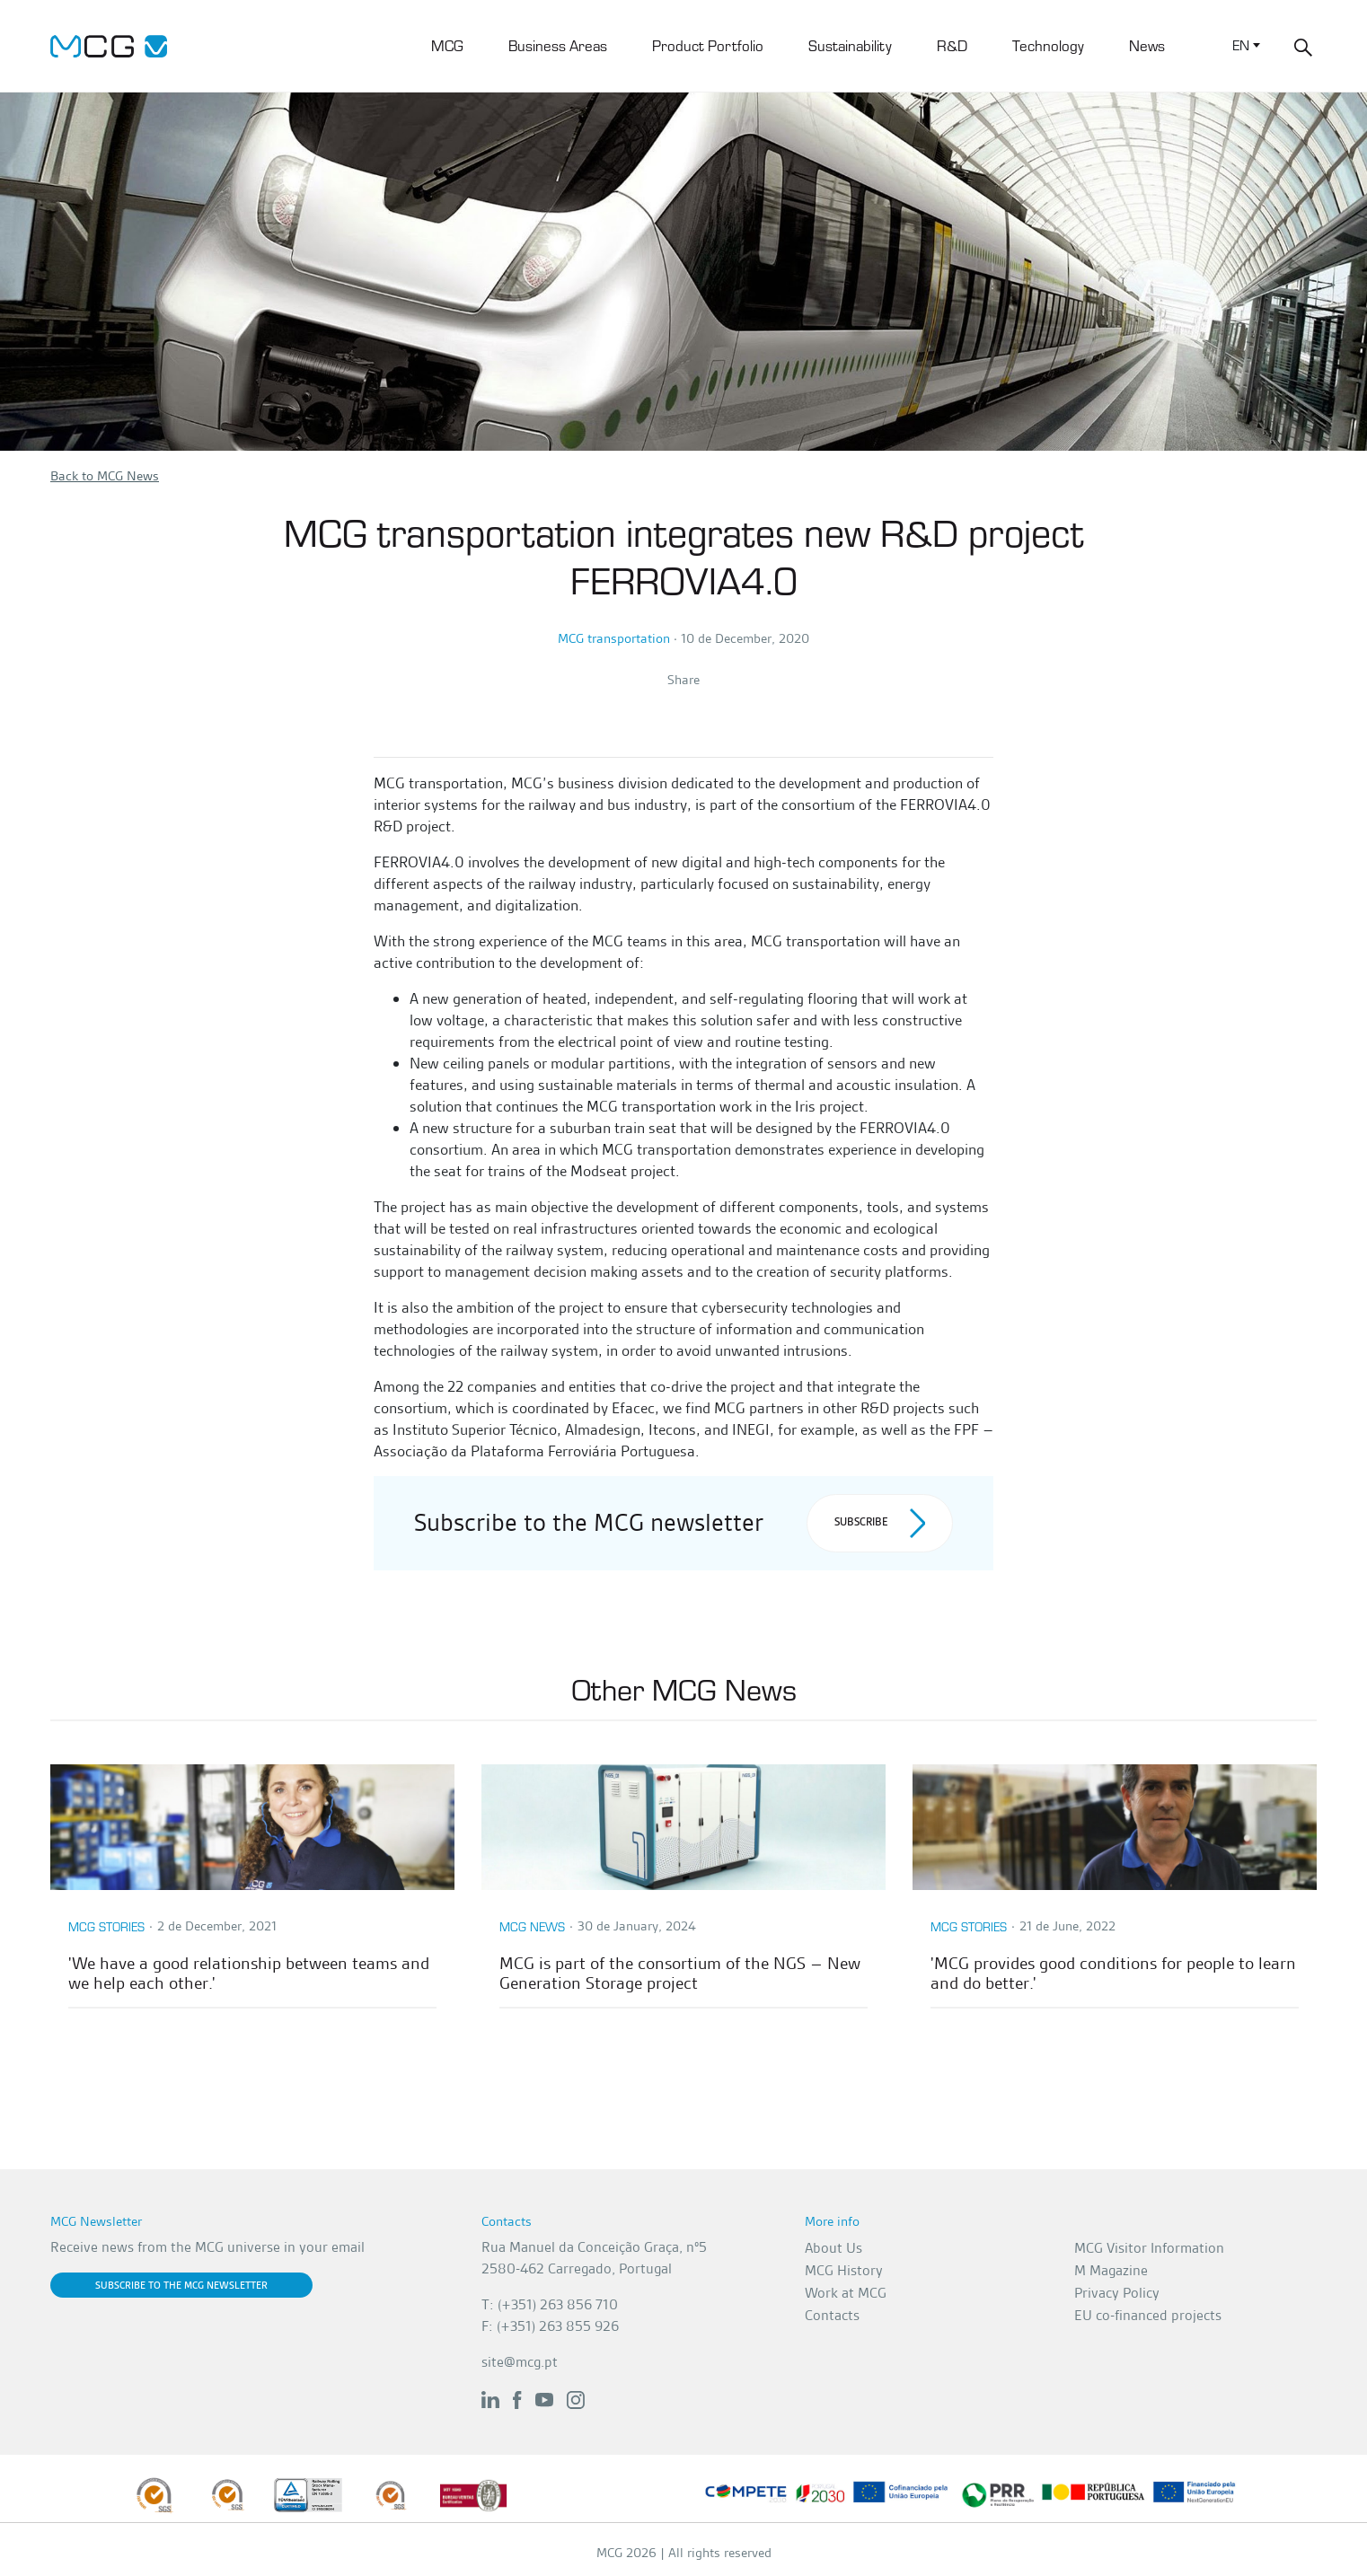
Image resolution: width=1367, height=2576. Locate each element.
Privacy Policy (1117, 2292)
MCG (447, 45)
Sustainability (850, 45)
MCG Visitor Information (1149, 2247)
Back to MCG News (104, 476)
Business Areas (557, 45)
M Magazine (1111, 2270)
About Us (833, 2247)
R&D (952, 45)
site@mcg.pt (519, 2361)
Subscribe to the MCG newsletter (181, 2285)
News (1147, 45)
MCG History (844, 2270)
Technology (1048, 45)
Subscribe (879, 1523)
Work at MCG (845, 2292)
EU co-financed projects (1147, 2315)
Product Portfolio (707, 45)
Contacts (832, 2315)
